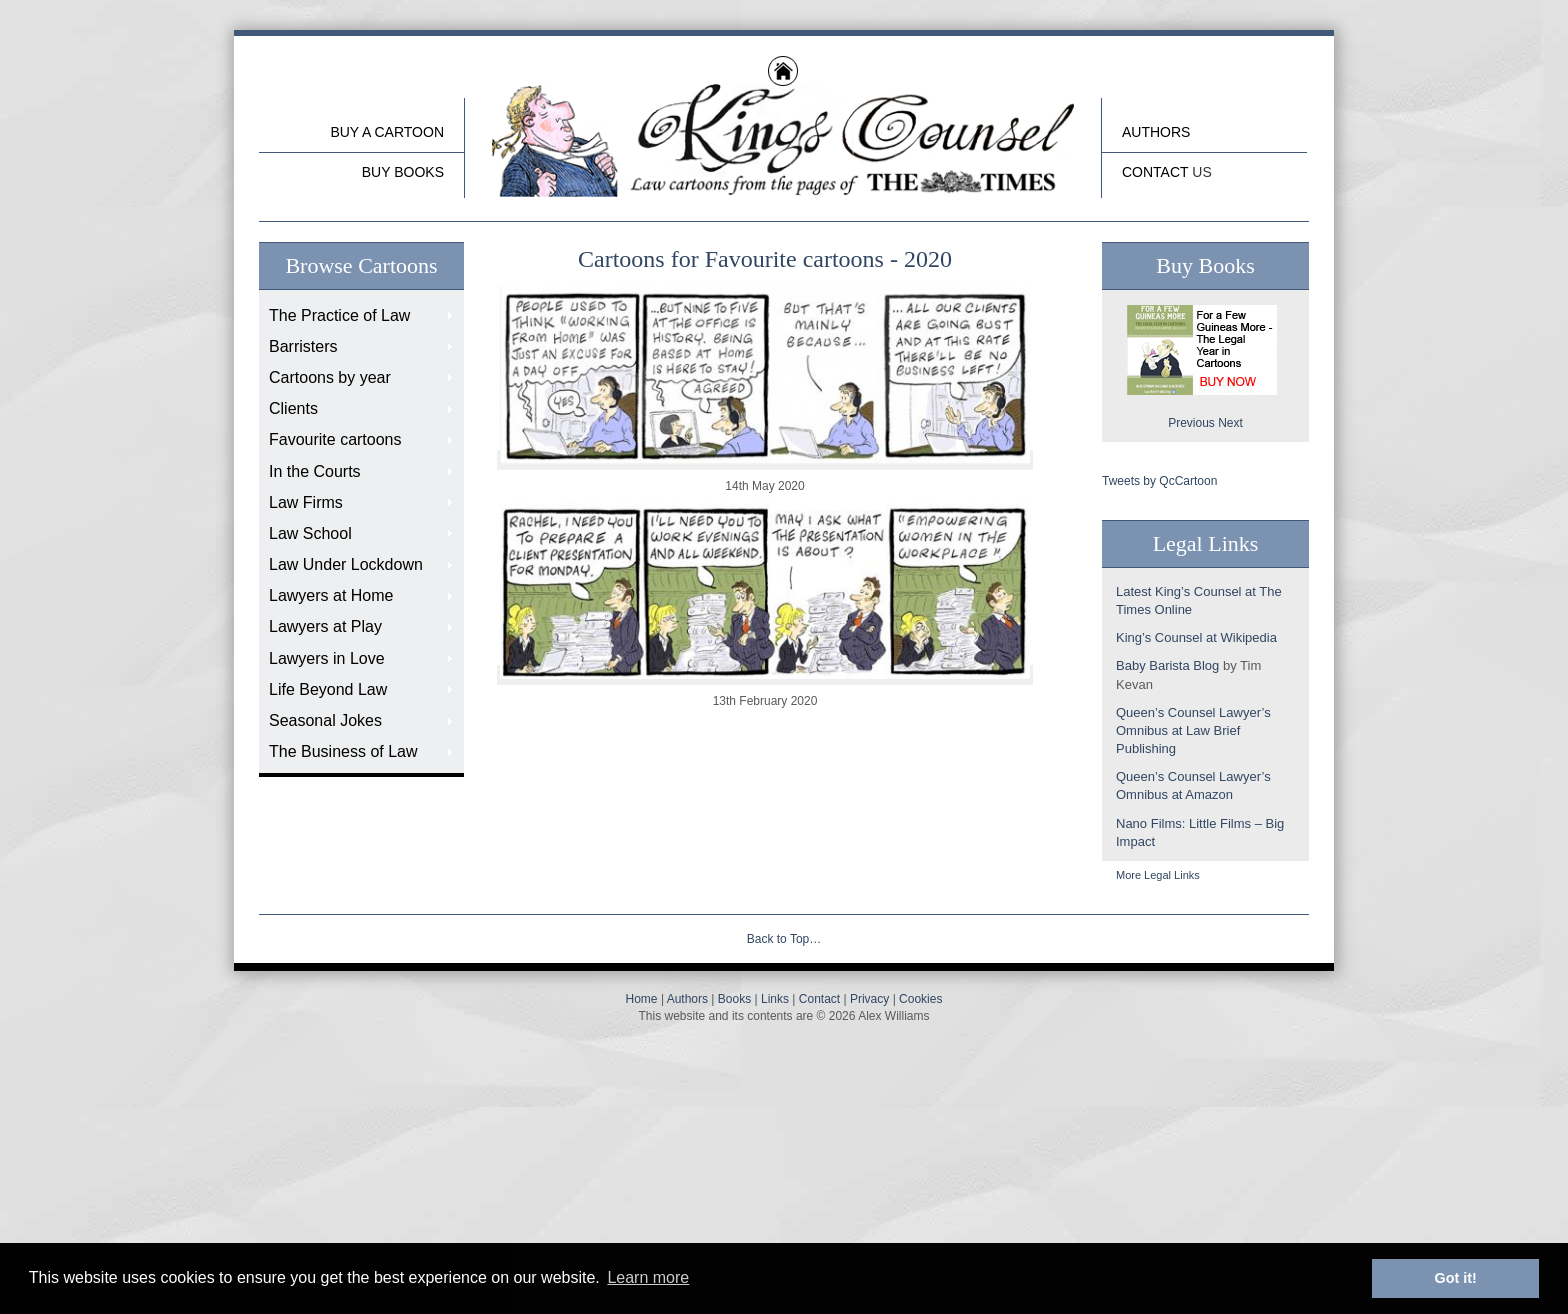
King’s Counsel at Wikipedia (1196, 637)
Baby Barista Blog (1167, 665)
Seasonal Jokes (325, 720)
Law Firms (306, 502)
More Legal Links (1158, 875)
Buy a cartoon (387, 132)
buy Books (403, 172)
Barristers (303, 346)
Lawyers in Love (327, 658)
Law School (310, 533)
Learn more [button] (648, 1277)
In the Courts (315, 471)
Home (642, 999)
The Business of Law (343, 751)
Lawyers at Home (331, 595)
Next (1230, 423)
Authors (1156, 132)
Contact (1155, 172)
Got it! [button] (1456, 1278)
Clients (293, 408)
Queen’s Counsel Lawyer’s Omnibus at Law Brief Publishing (1193, 730)
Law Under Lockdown (346, 564)
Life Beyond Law (328, 689)
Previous (1191, 423)
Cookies (920, 999)
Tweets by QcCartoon (1159, 481)
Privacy (869, 999)
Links (775, 999)
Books (734, 999)
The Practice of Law (339, 315)
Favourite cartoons (335, 439)
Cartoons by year (330, 377)
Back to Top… (784, 939)
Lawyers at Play (325, 626)
